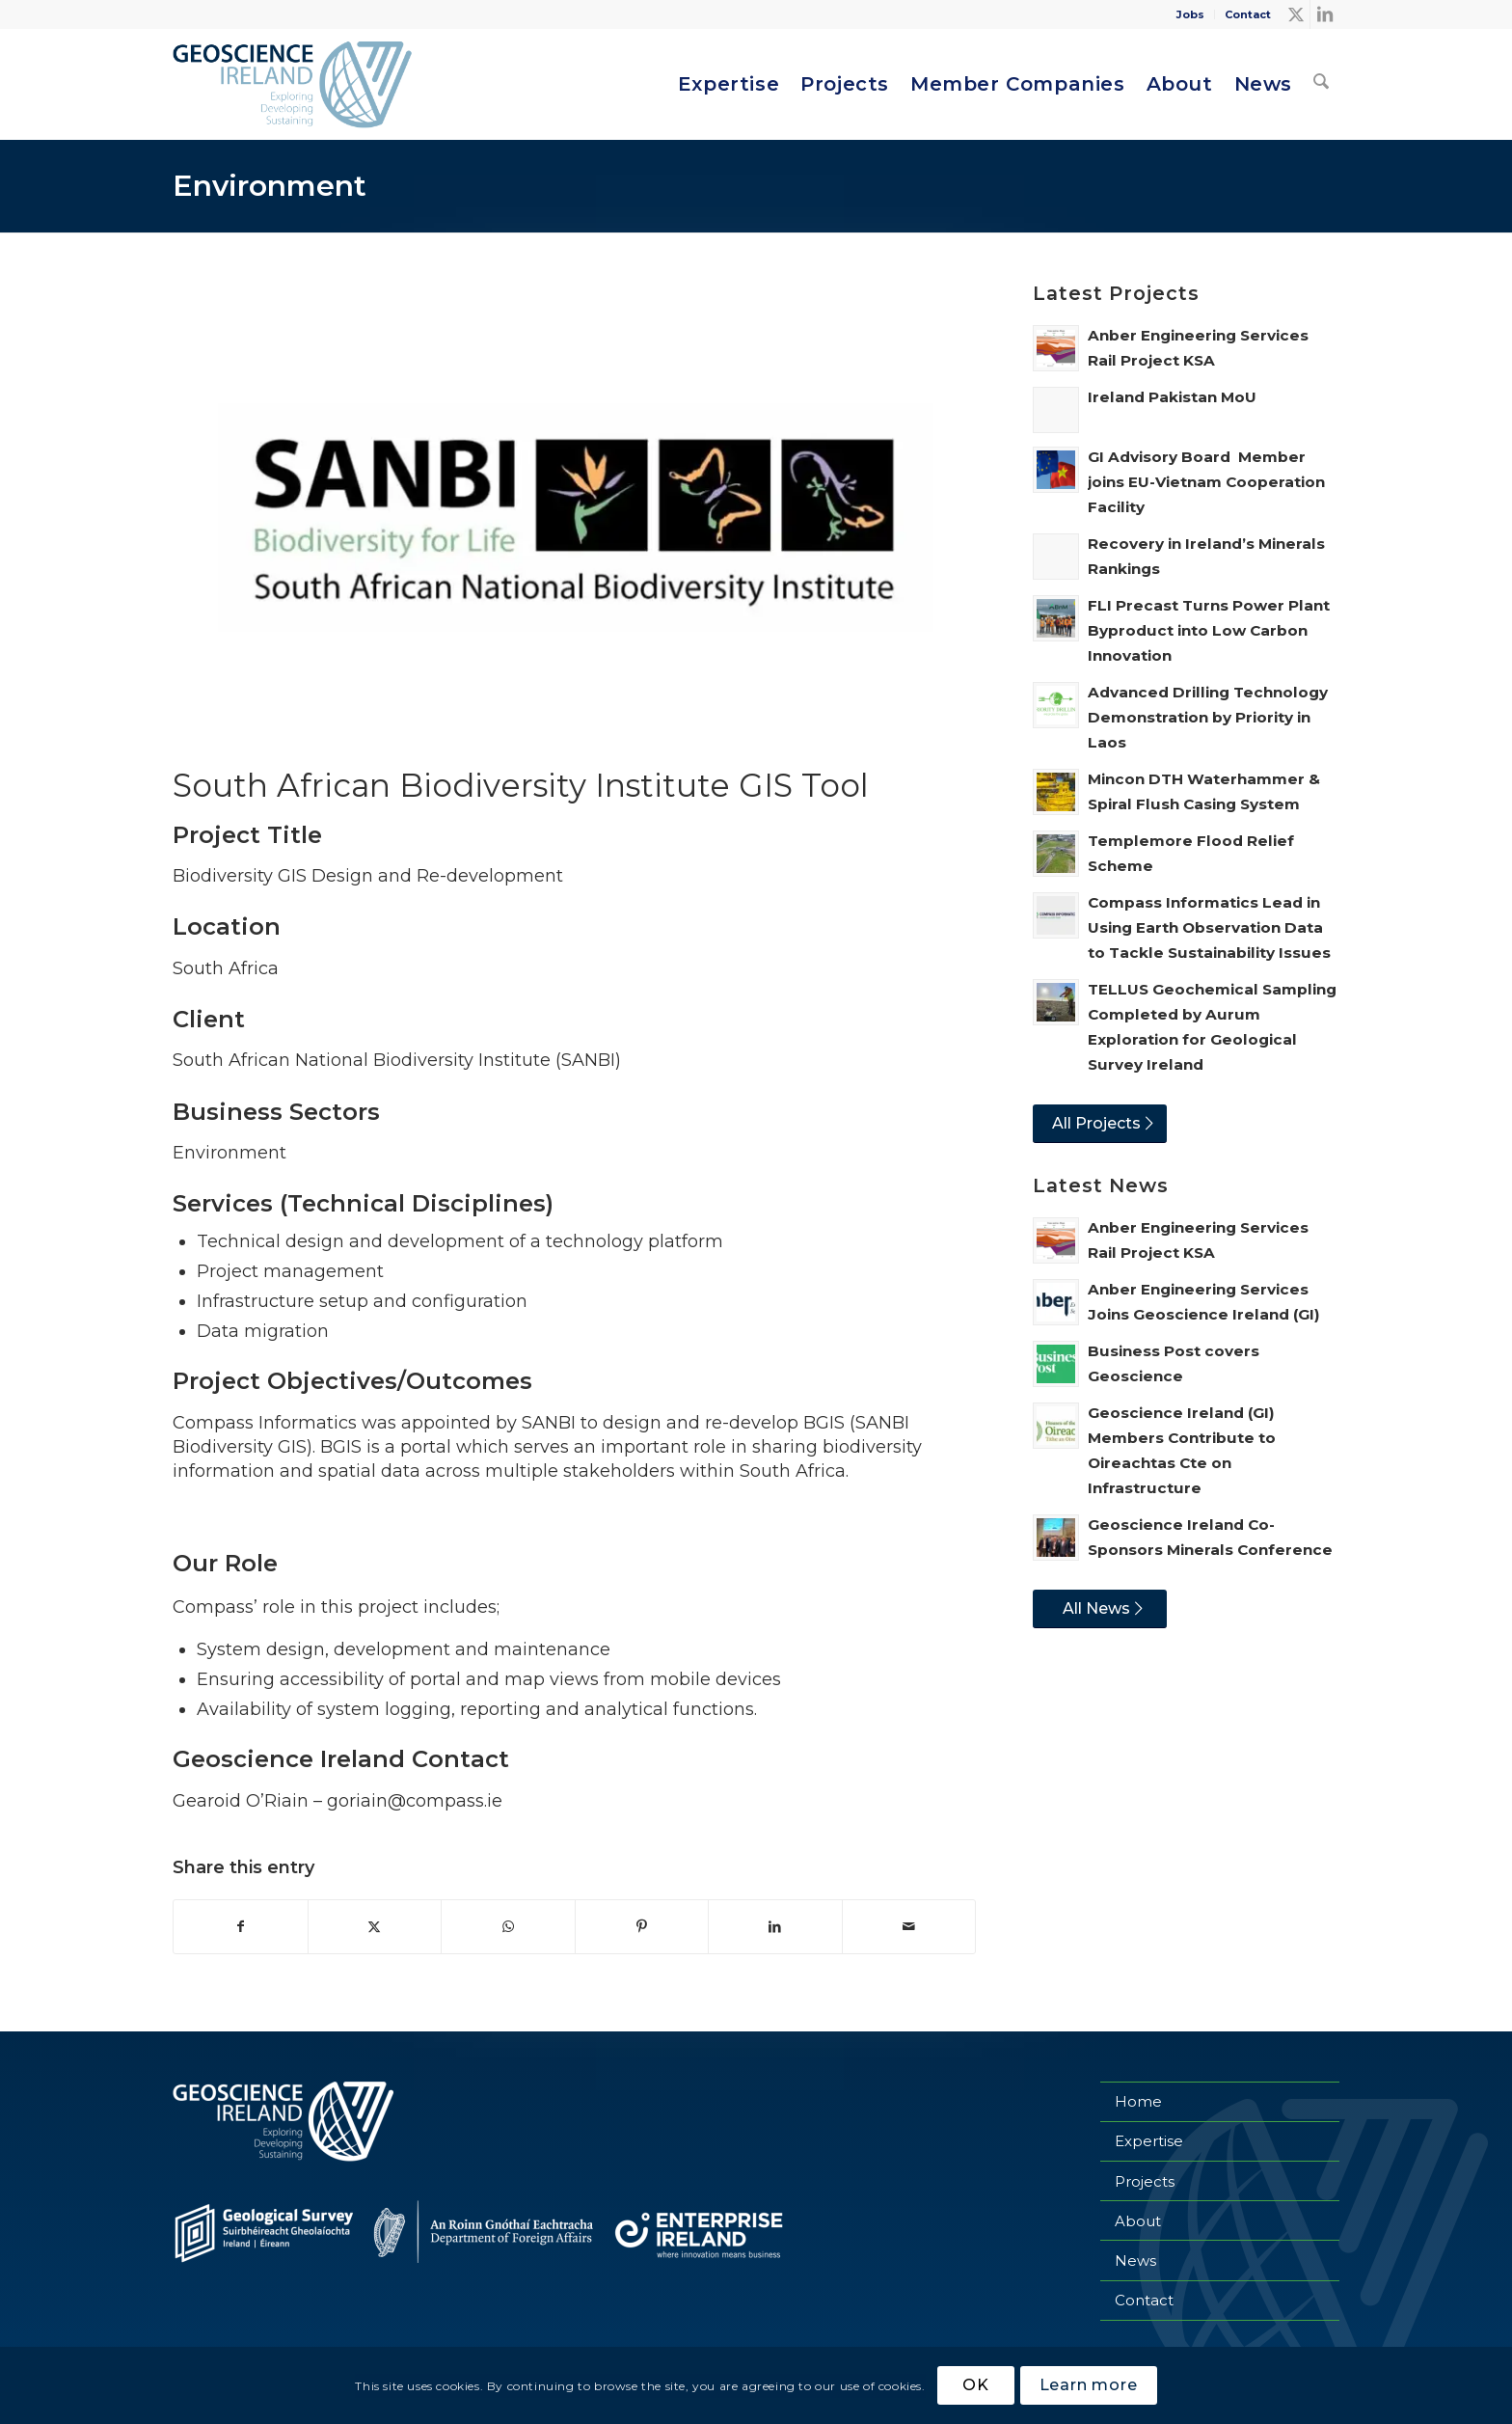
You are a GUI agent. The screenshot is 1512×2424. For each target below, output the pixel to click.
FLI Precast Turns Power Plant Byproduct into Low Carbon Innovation (1209, 630)
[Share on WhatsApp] (508, 1926)
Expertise (1149, 2141)
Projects (1144, 2181)
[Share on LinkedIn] (775, 1926)
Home (1138, 2101)
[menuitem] (1191, 14)
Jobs (1190, 14)
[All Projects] (1100, 1123)
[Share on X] (375, 1926)
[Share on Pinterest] (642, 1926)
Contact (1248, 14)
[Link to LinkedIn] (1324, 14)
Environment (269, 186)
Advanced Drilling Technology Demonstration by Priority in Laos (1208, 717)
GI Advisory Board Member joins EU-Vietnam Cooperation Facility (1206, 482)
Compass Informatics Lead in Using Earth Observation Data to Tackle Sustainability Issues (1209, 927)
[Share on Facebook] (241, 1926)
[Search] (1321, 84)
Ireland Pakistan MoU (1172, 397)
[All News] (1100, 1609)
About (1138, 2221)
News (1135, 2260)
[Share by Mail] (909, 1926)
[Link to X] (1296, 14)
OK (975, 2385)
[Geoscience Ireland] (295, 84)
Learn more (1089, 2385)
